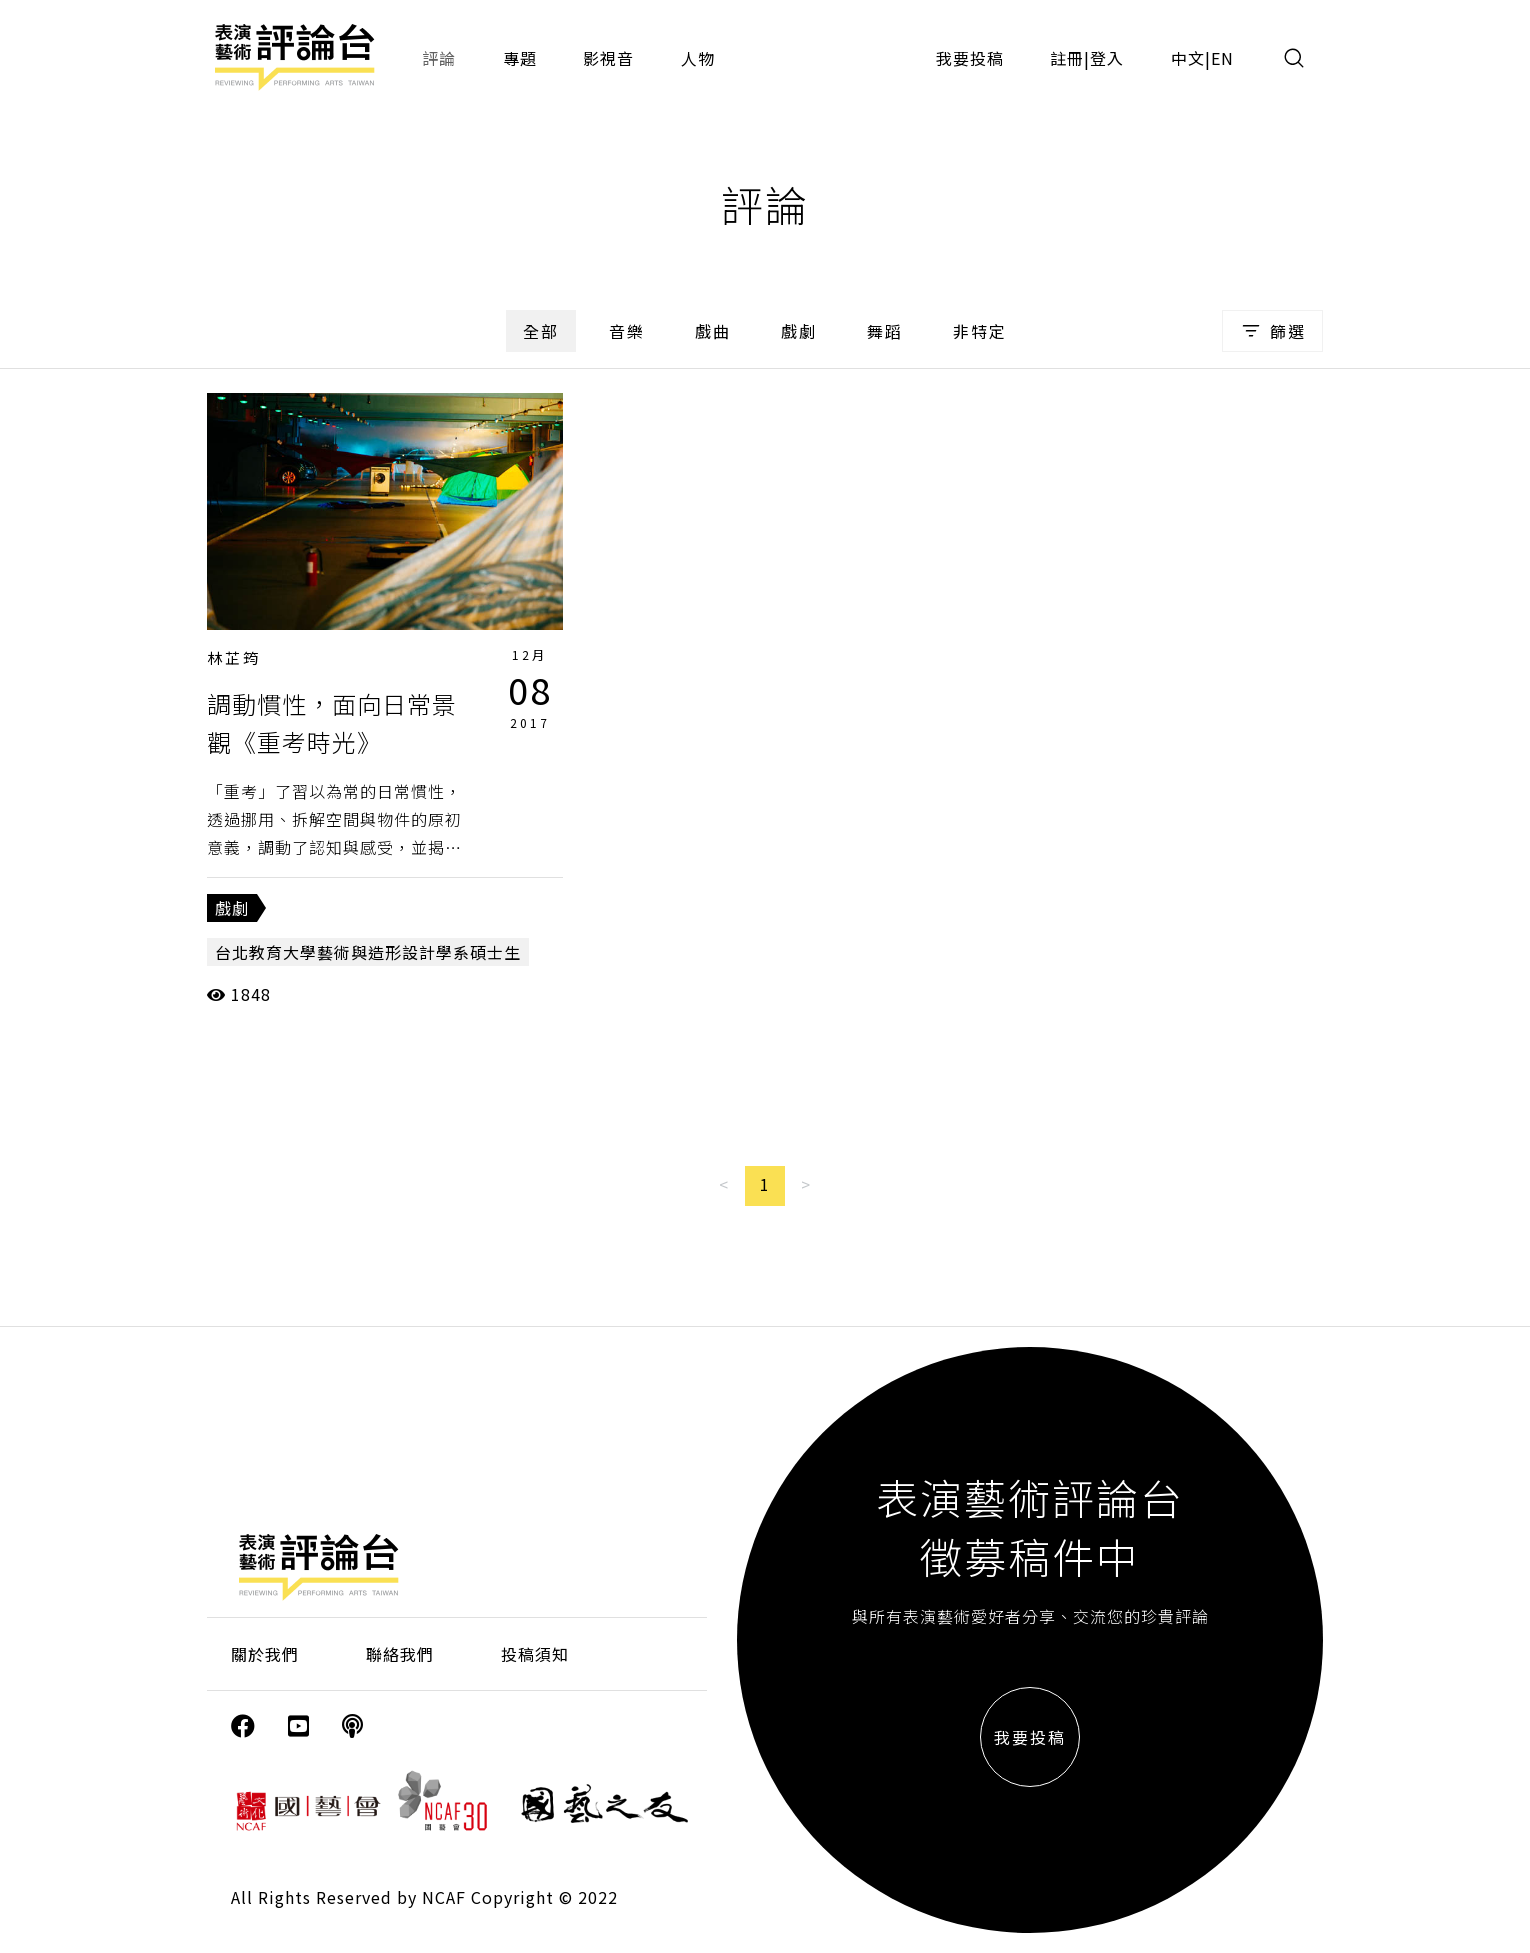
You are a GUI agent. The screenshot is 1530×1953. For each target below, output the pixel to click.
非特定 (980, 331)
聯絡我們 (400, 1654)
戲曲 (713, 331)
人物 (698, 58)
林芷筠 (234, 657)
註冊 (1067, 58)
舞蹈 (885, 331)
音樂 (627, 331)
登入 (1107, 58)
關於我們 (265, 1654)
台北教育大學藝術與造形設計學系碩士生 (368, 952)
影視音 (608, 58)
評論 (439, 58)
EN (1222, 58)
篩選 (1272, 331)
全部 (541, 331)
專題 (520, 58)
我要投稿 (970, 58)
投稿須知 (535, 1654)
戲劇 (799, 331)
